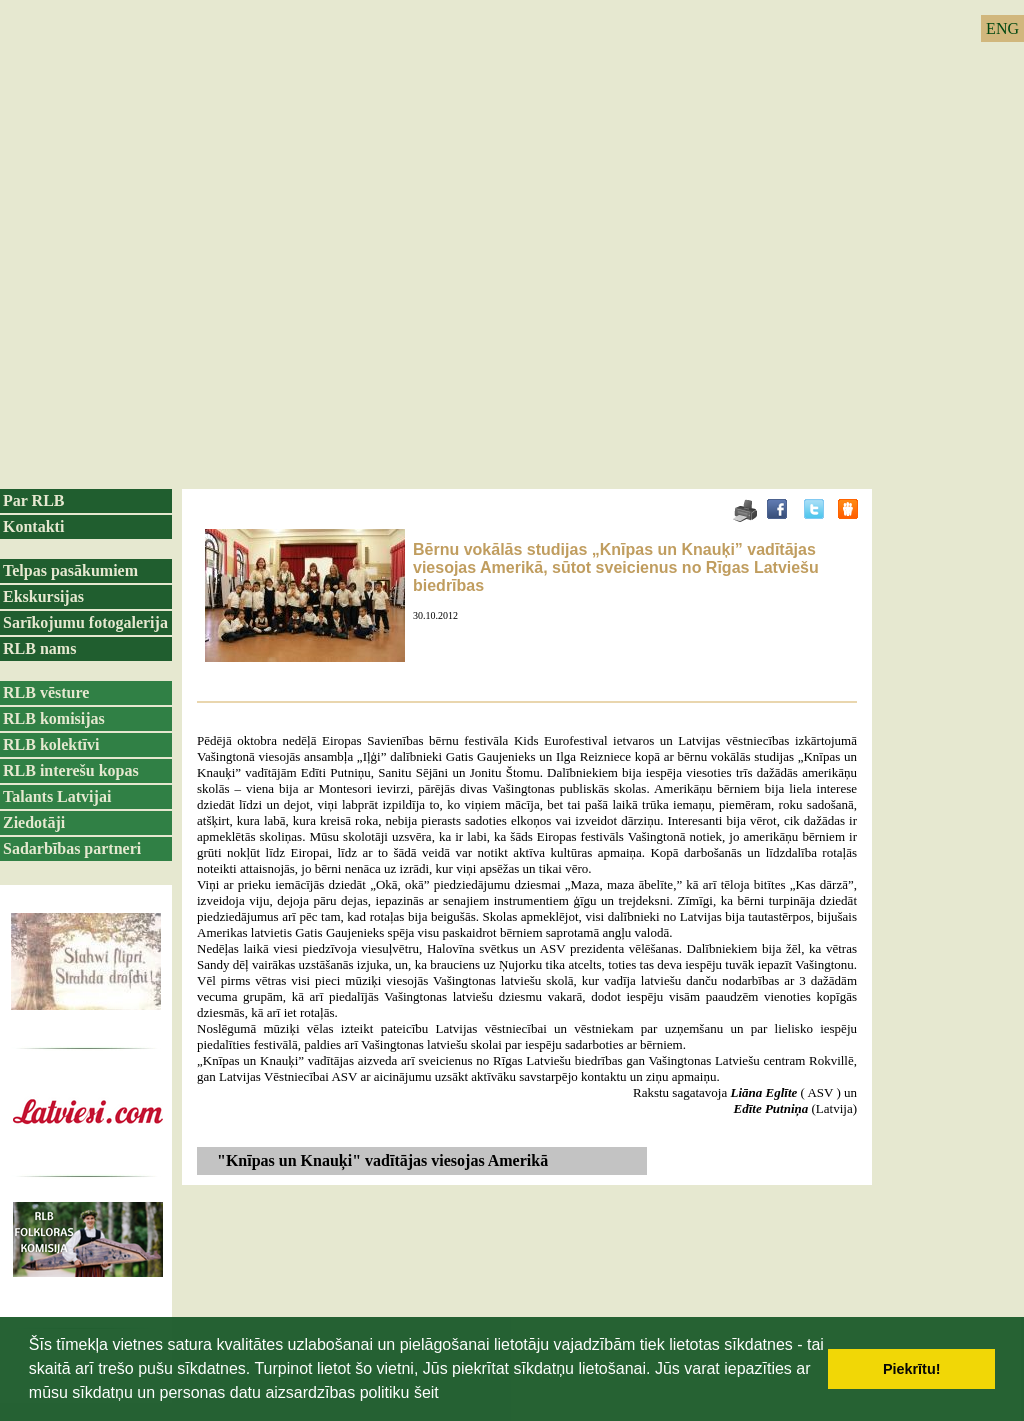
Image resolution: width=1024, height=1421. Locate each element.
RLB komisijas (54, 718)
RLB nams (39, 648)
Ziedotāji (34, 822)
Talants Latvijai (57, 796)
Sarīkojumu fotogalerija (85, 622)
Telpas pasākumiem (70, 570)
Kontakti (33, 526)
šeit (426, 1392)
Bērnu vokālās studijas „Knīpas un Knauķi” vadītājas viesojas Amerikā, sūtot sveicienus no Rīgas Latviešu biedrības (616, 567)
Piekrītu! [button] (912, 1369)
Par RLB (33, 500)
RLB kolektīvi (51, 744)
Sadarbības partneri (72, 848)
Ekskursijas (43, 596)
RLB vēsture (46, 692)
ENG (1002, 28)
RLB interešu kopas (71, 770)
